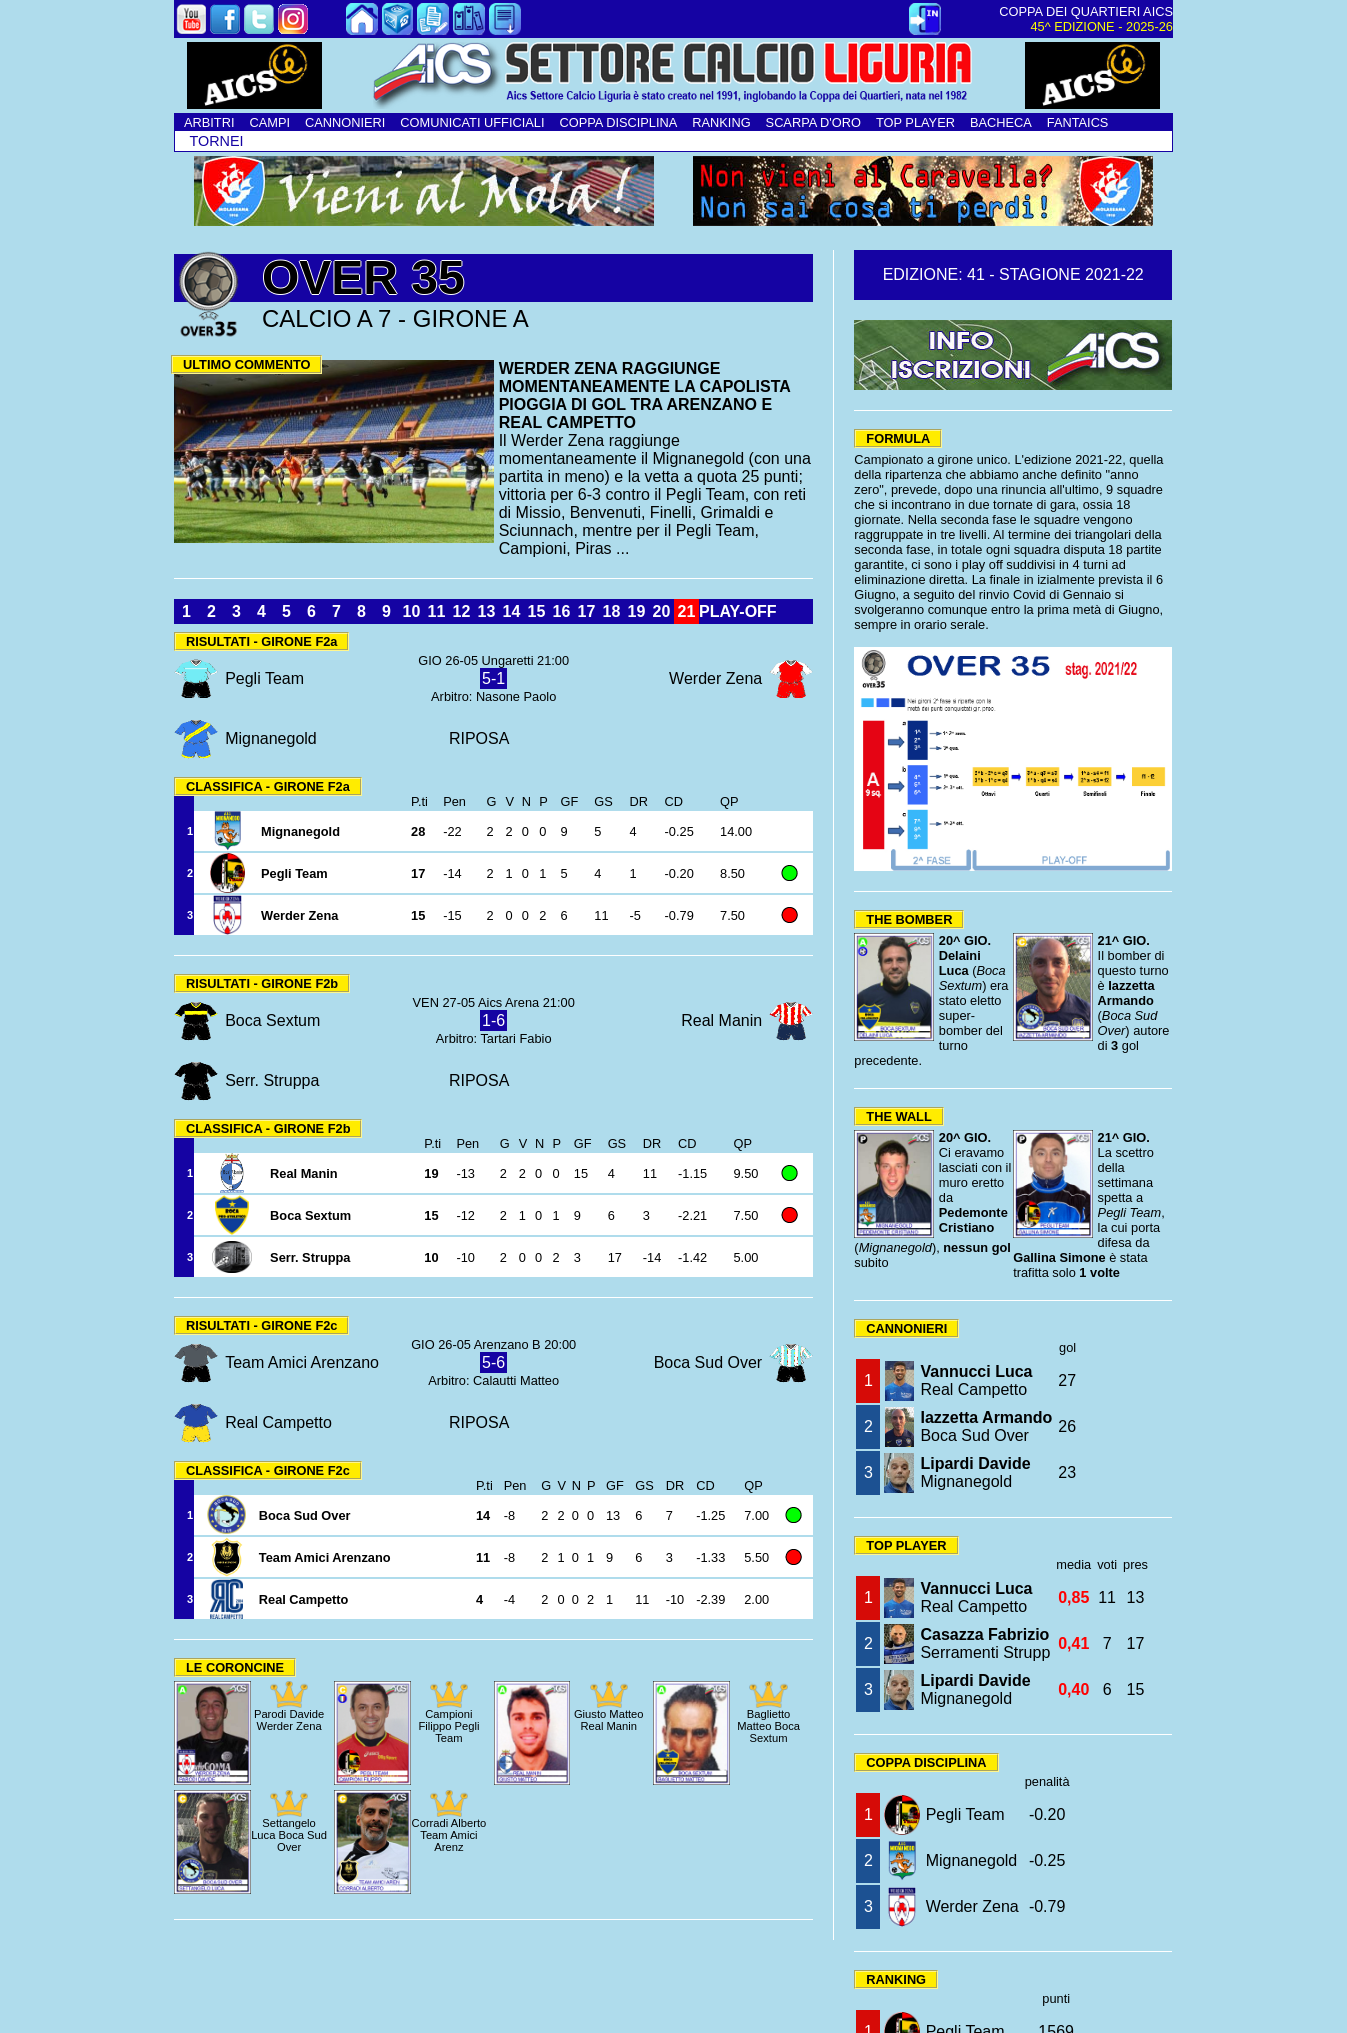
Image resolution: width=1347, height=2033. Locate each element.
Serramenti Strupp (985, 1643)
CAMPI (269, 122)
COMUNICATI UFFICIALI (472, 122)
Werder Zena (972, 1906)
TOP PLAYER (915, 122)
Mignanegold (975, 1472)
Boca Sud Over (986, 1426)
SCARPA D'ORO (813, 122)
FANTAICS (1078, 122)
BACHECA (1001, 122)
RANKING (721, 122)
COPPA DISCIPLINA (618, 122)
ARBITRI (209, 122)
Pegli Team (965, 1814)
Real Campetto (976, 1380)
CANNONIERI (345, 122)
